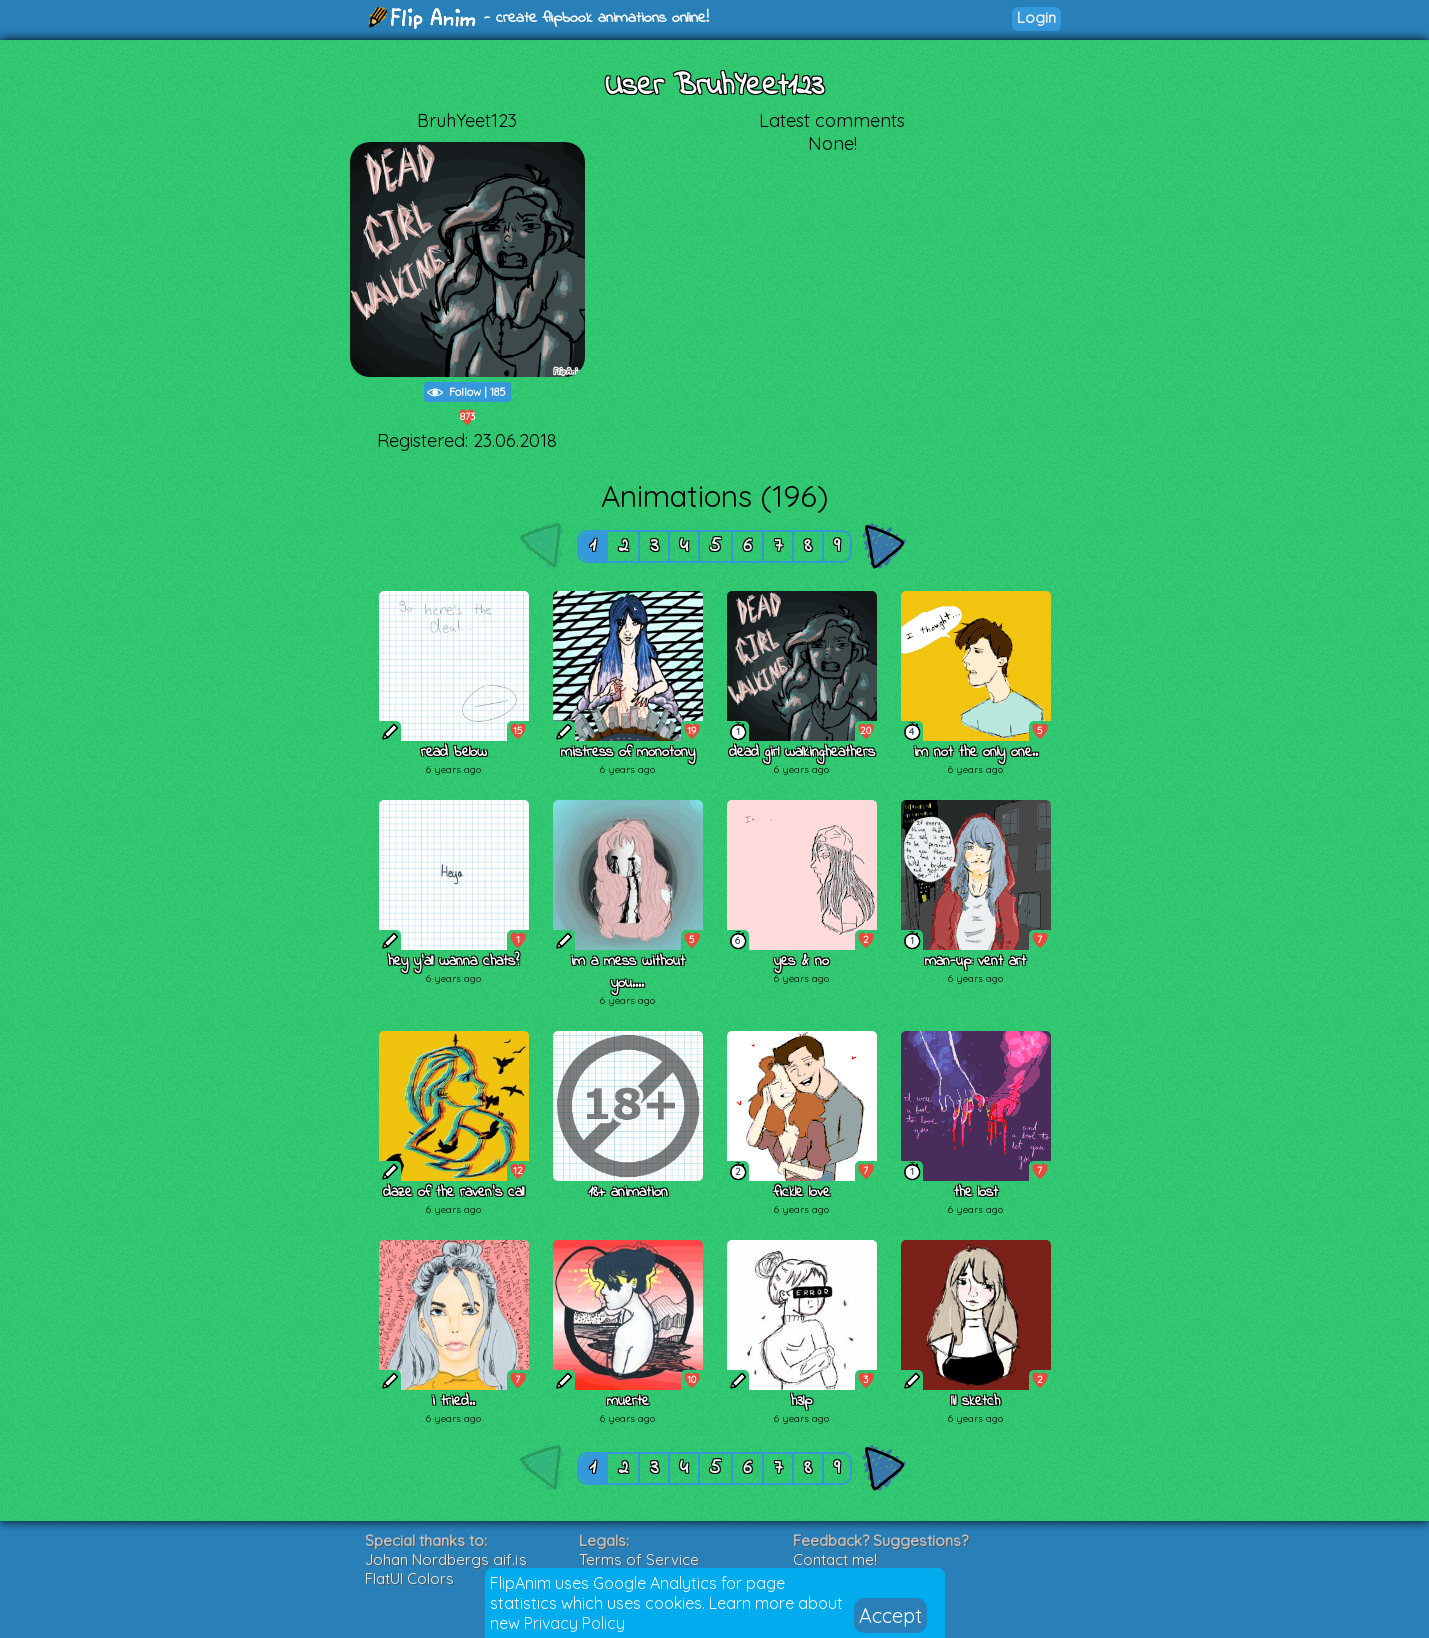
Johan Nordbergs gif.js (446, 1559)
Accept (890, 1615)
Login (1036, 17)
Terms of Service (639, 1559)
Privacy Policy (574, 1623)
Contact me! (835, 1559)
